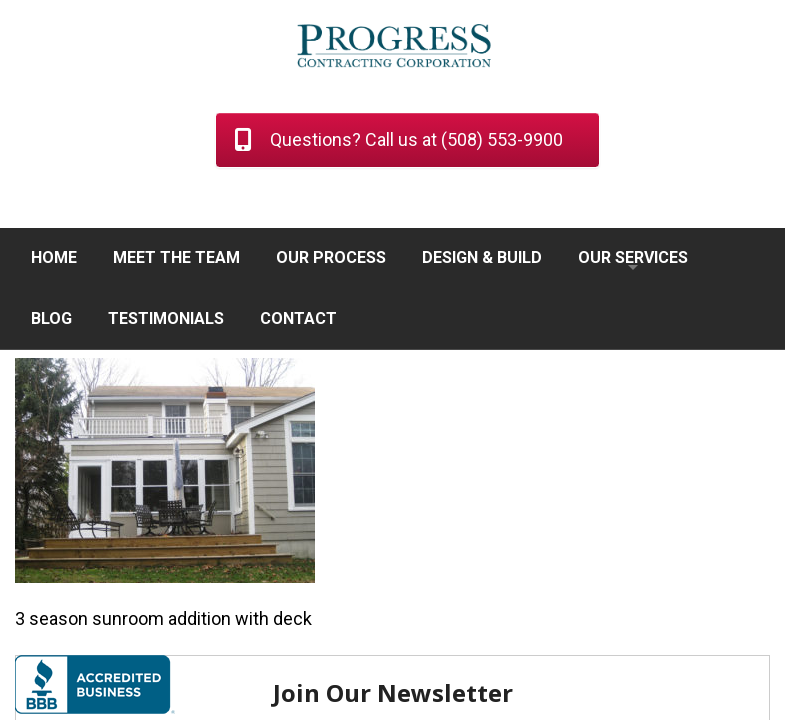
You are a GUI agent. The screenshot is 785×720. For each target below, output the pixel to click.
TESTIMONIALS (166, 318)
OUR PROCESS (331, 257)
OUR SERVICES (633, 257)
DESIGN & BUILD (482, 257)
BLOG (51, 318)
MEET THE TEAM (176, 257)
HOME (54, 257)
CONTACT (298, 318)
